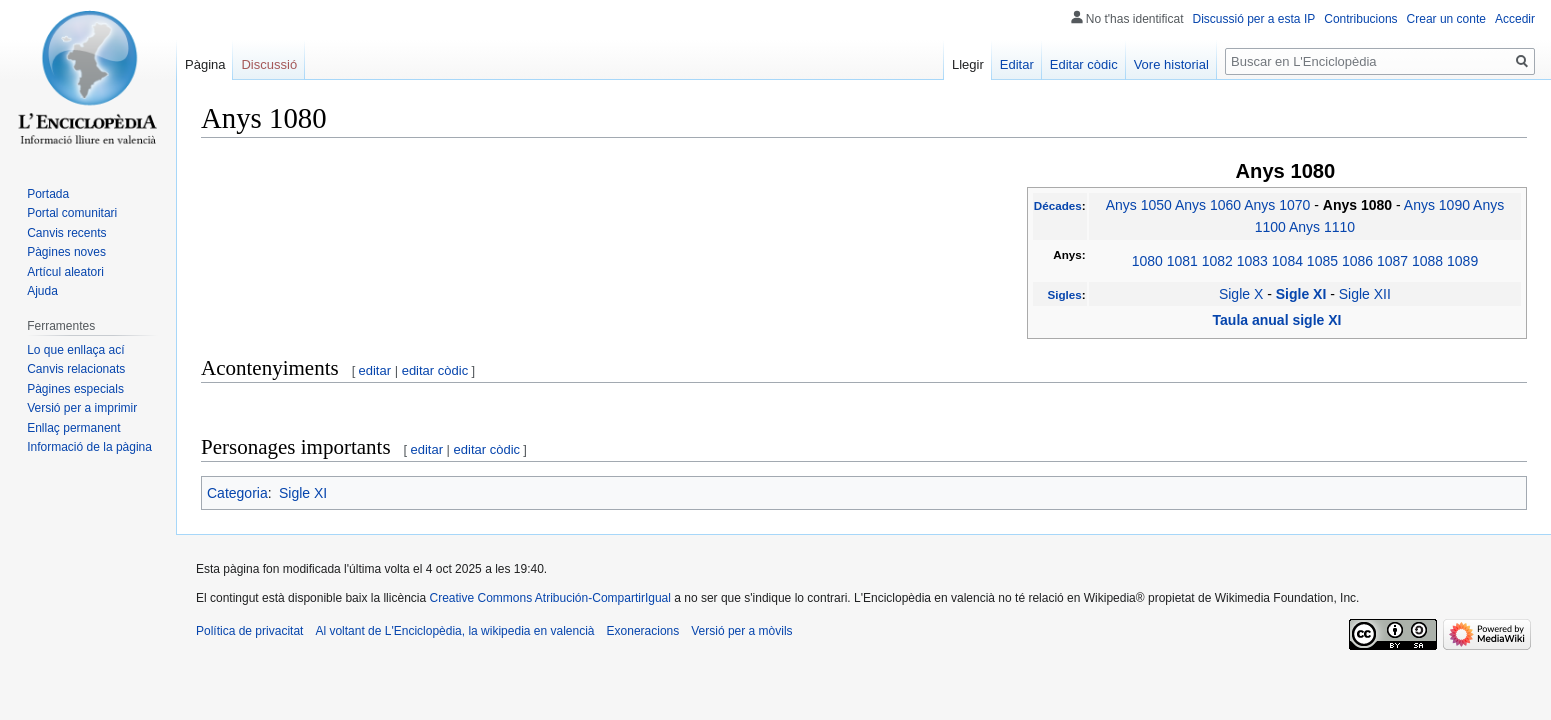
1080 (1147, 261)
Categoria (237, 493)
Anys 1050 (1139, 205)
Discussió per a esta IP (1254, 19)
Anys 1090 (1437, 205)
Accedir (1515, 19)
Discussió (269, 64)
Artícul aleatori (65, 272)
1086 (1357, 261)
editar (375, 370)
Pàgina (205, 64)
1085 (1322, 261)
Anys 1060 (1208, 205)
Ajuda (42, 291)
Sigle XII (1365, 294)
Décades (1058, 205)
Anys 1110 (1322, 227)
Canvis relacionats (76, 369)
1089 (1462, 261)
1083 (1252, 261)
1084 (1287, 261)
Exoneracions (643, 631)
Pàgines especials (75, 389)
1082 (1217, 261)
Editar (1017, 64)
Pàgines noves (66, 252)
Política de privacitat (249, 631)
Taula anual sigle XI (1277, 320)
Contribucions (1360, 19)
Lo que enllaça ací (75, 350)
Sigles (1064, 294)
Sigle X (1241, 294)
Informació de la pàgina (89, 447)
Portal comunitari (72, 213)
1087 (1392, 261)
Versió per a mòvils (741, 631)
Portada (48, 194)
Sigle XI (1303, 294)
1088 (1427, 261)
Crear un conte (1446, 19)
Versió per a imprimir (82, 408)
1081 (1182, 261)
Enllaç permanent (73, 428)
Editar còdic (1084, 64)
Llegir (968, 64)
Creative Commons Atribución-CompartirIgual (549, 598)
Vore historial (1171, 64)
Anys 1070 (1277, 205)
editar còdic (435, 370)
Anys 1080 (1359, 205)
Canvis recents (66, 233)
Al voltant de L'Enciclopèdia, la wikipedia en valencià (454, 631)
